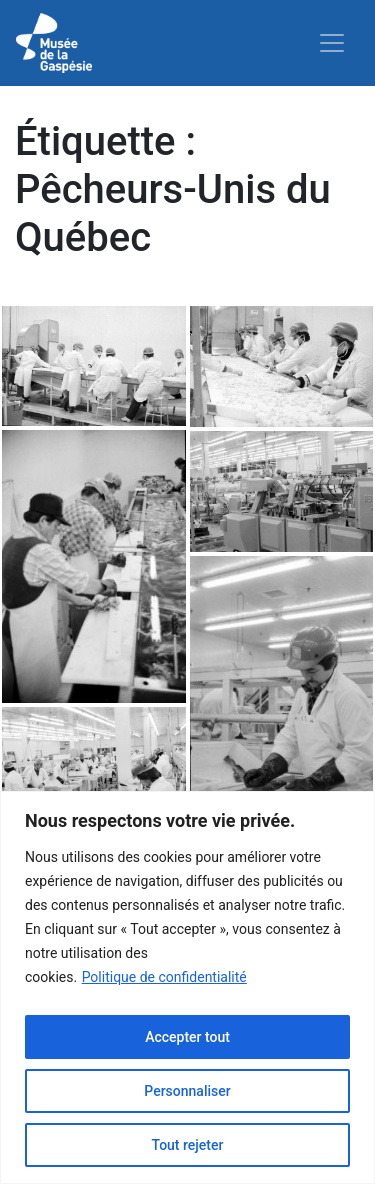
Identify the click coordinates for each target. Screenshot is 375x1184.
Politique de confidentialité (164, 977)
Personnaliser (187, 1091)
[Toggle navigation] (332, 43)
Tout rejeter (188, 1145)
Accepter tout (187, 1037)
